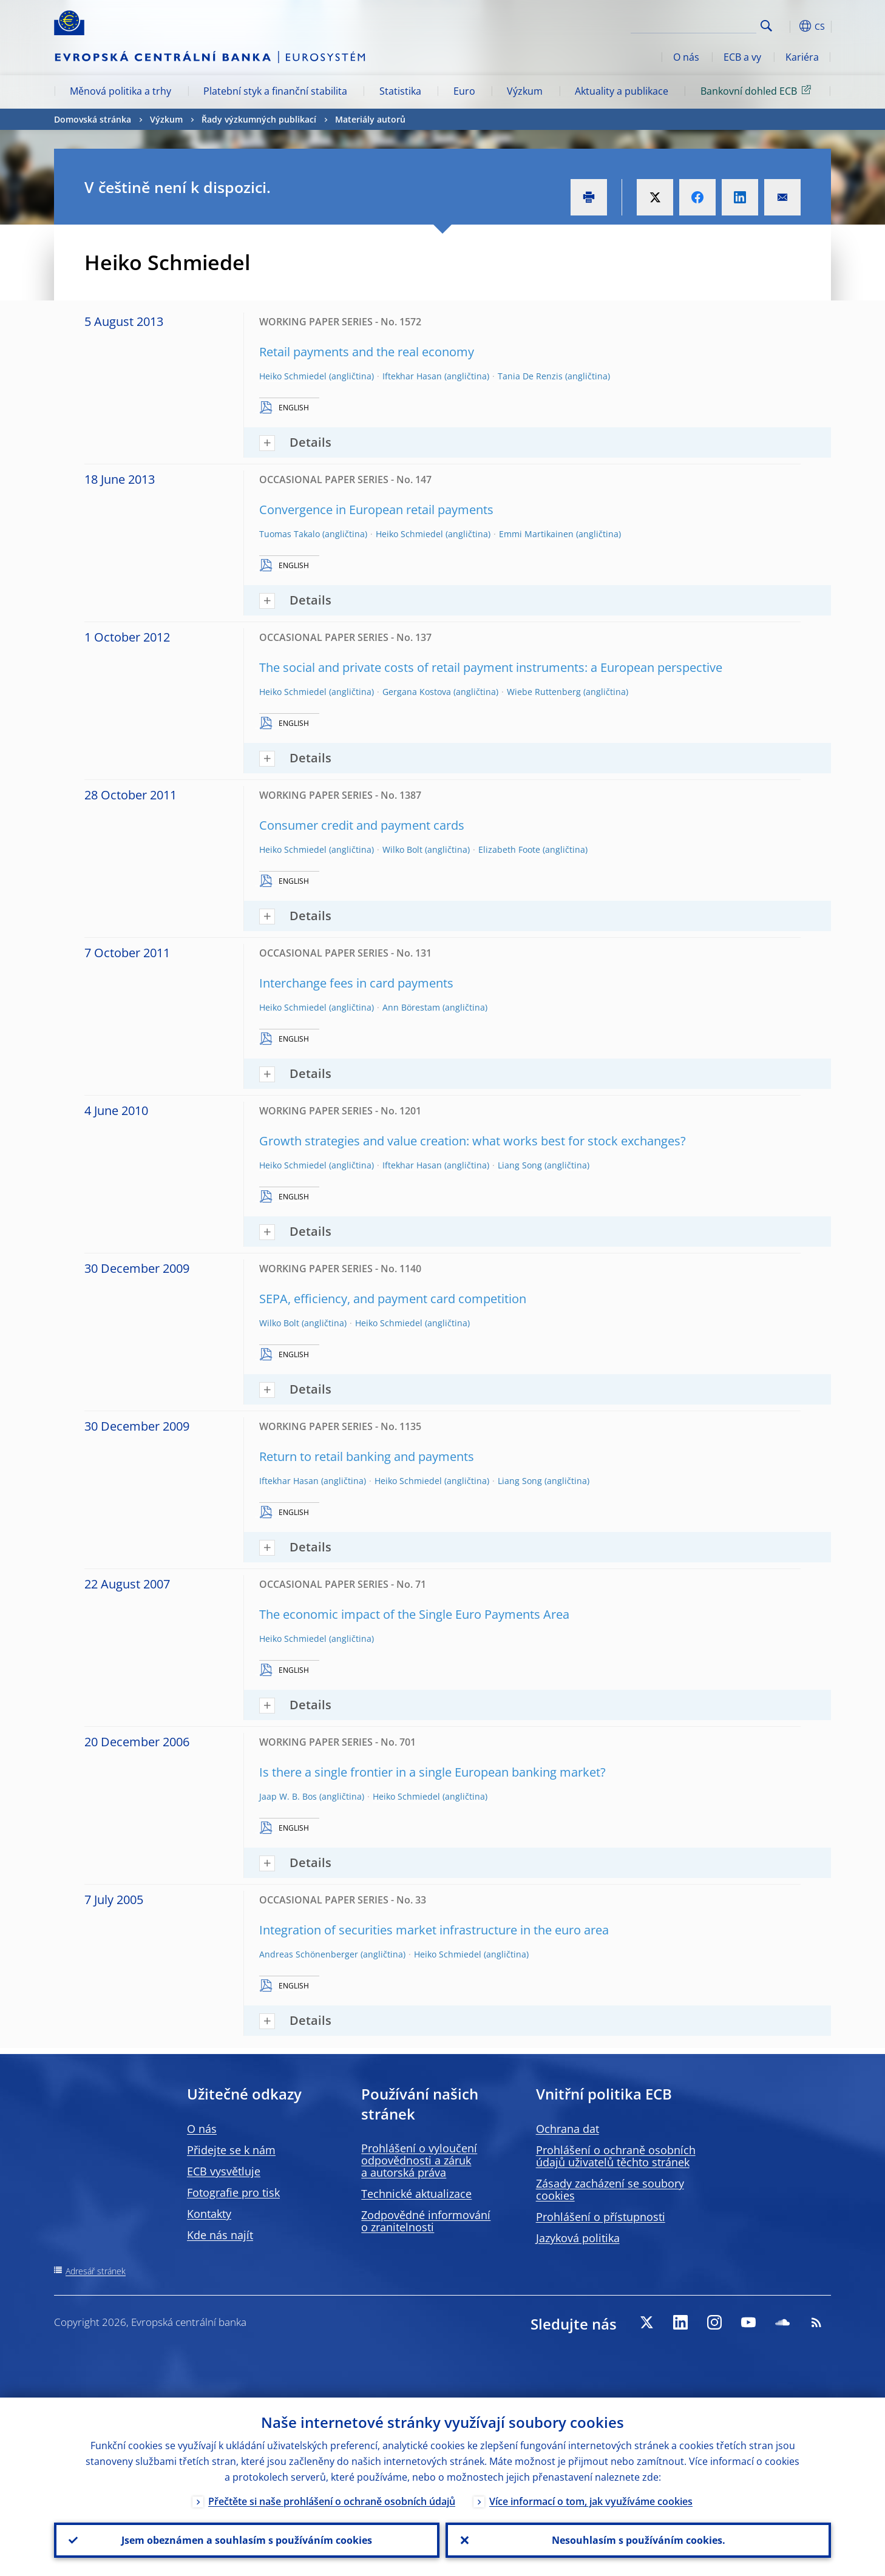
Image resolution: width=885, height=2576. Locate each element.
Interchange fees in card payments (356, 983)
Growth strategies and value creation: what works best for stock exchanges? (472, 1141)
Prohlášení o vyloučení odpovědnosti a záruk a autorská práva (419, 2160)
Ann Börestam (411, 1007)
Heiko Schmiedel (293, 376)
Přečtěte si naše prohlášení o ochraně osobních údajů (331, 2501)
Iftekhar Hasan (412, 376)
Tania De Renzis (530, 376)
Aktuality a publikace (621, 91)
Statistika (400, 91)
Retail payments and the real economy (366, 352)
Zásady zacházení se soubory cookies (610, 2189)
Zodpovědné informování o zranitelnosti (425, 2221)
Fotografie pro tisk (233, 2192)
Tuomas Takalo (289, 534)
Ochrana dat (567, 2128)
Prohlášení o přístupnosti (600, 2216)
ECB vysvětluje (223, 2171)
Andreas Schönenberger (308, 1954)
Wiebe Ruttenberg (544, 691)
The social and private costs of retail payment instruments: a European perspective (490, 667)
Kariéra (802, 57)
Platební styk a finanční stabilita (275, 91)
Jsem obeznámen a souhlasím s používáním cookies (246, 2540)
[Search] (695, 24)
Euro (464, 91)
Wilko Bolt (402, 849)
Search (766, 25)
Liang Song (520, 1165)
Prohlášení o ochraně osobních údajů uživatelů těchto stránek (616, 2156)
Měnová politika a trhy (120, 91)
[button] (788, 26)
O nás (686, 57)
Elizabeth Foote (509, 849)
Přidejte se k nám (231, 2150)
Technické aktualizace (416, 2193)
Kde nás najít (220, 2235)
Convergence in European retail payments (376, 509)
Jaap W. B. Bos (288, 1796)
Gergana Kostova (416, 691)
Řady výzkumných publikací (259, 119)
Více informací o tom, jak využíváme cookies (591, 2501)
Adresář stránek (96, 2271)
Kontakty (209, 2213)
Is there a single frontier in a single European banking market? (432, 1772)
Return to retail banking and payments (366, 1456)
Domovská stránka (92, 119)
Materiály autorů (370, 119)
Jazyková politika (578, 2238)
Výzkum (525, 91)
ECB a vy (742, 57)
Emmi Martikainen (536, 534)
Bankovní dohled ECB (757, 90)
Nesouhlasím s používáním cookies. (638, 2540)
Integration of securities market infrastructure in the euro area (434, 1930)
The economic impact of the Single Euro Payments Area (414, 1614)
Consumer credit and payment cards (361, 825)
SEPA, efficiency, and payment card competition (392, 1298)
